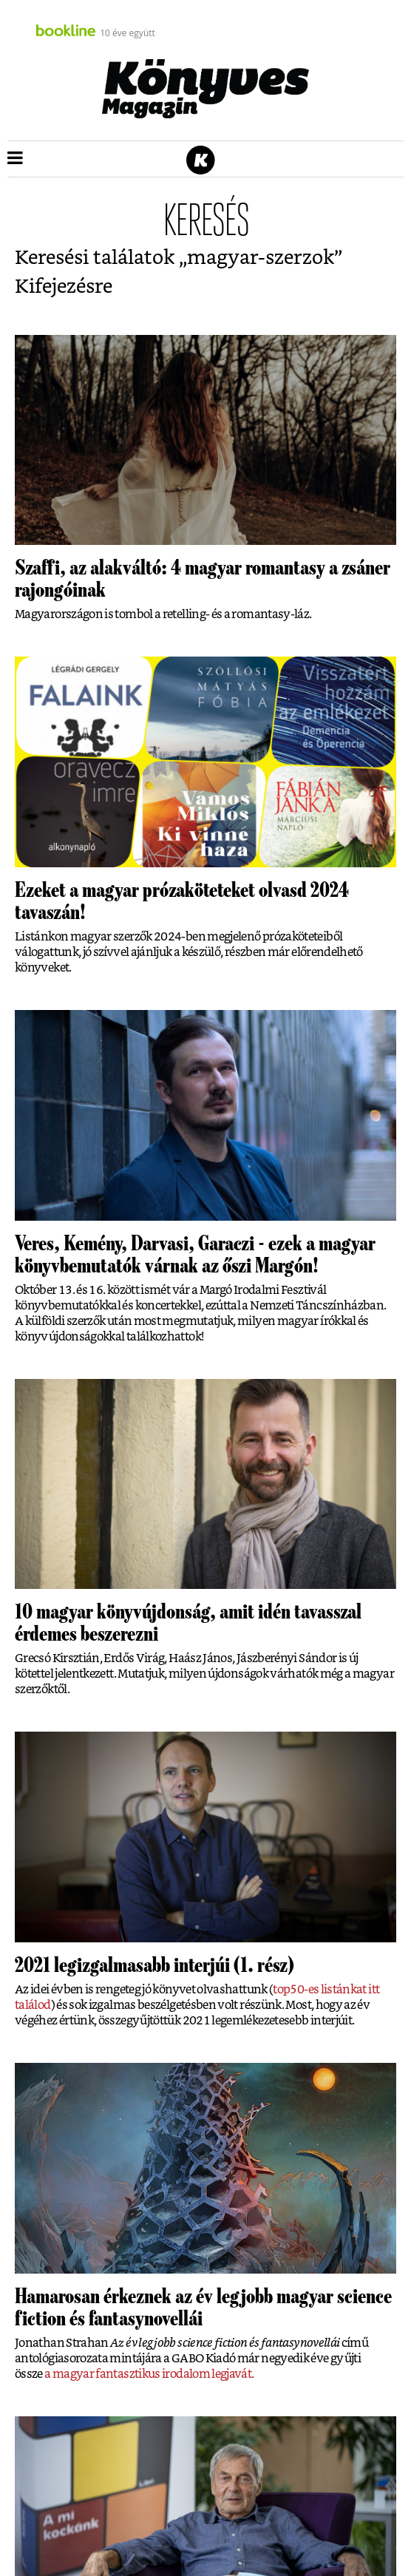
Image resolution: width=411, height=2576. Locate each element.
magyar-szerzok (260, 258)
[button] (15, 159)
